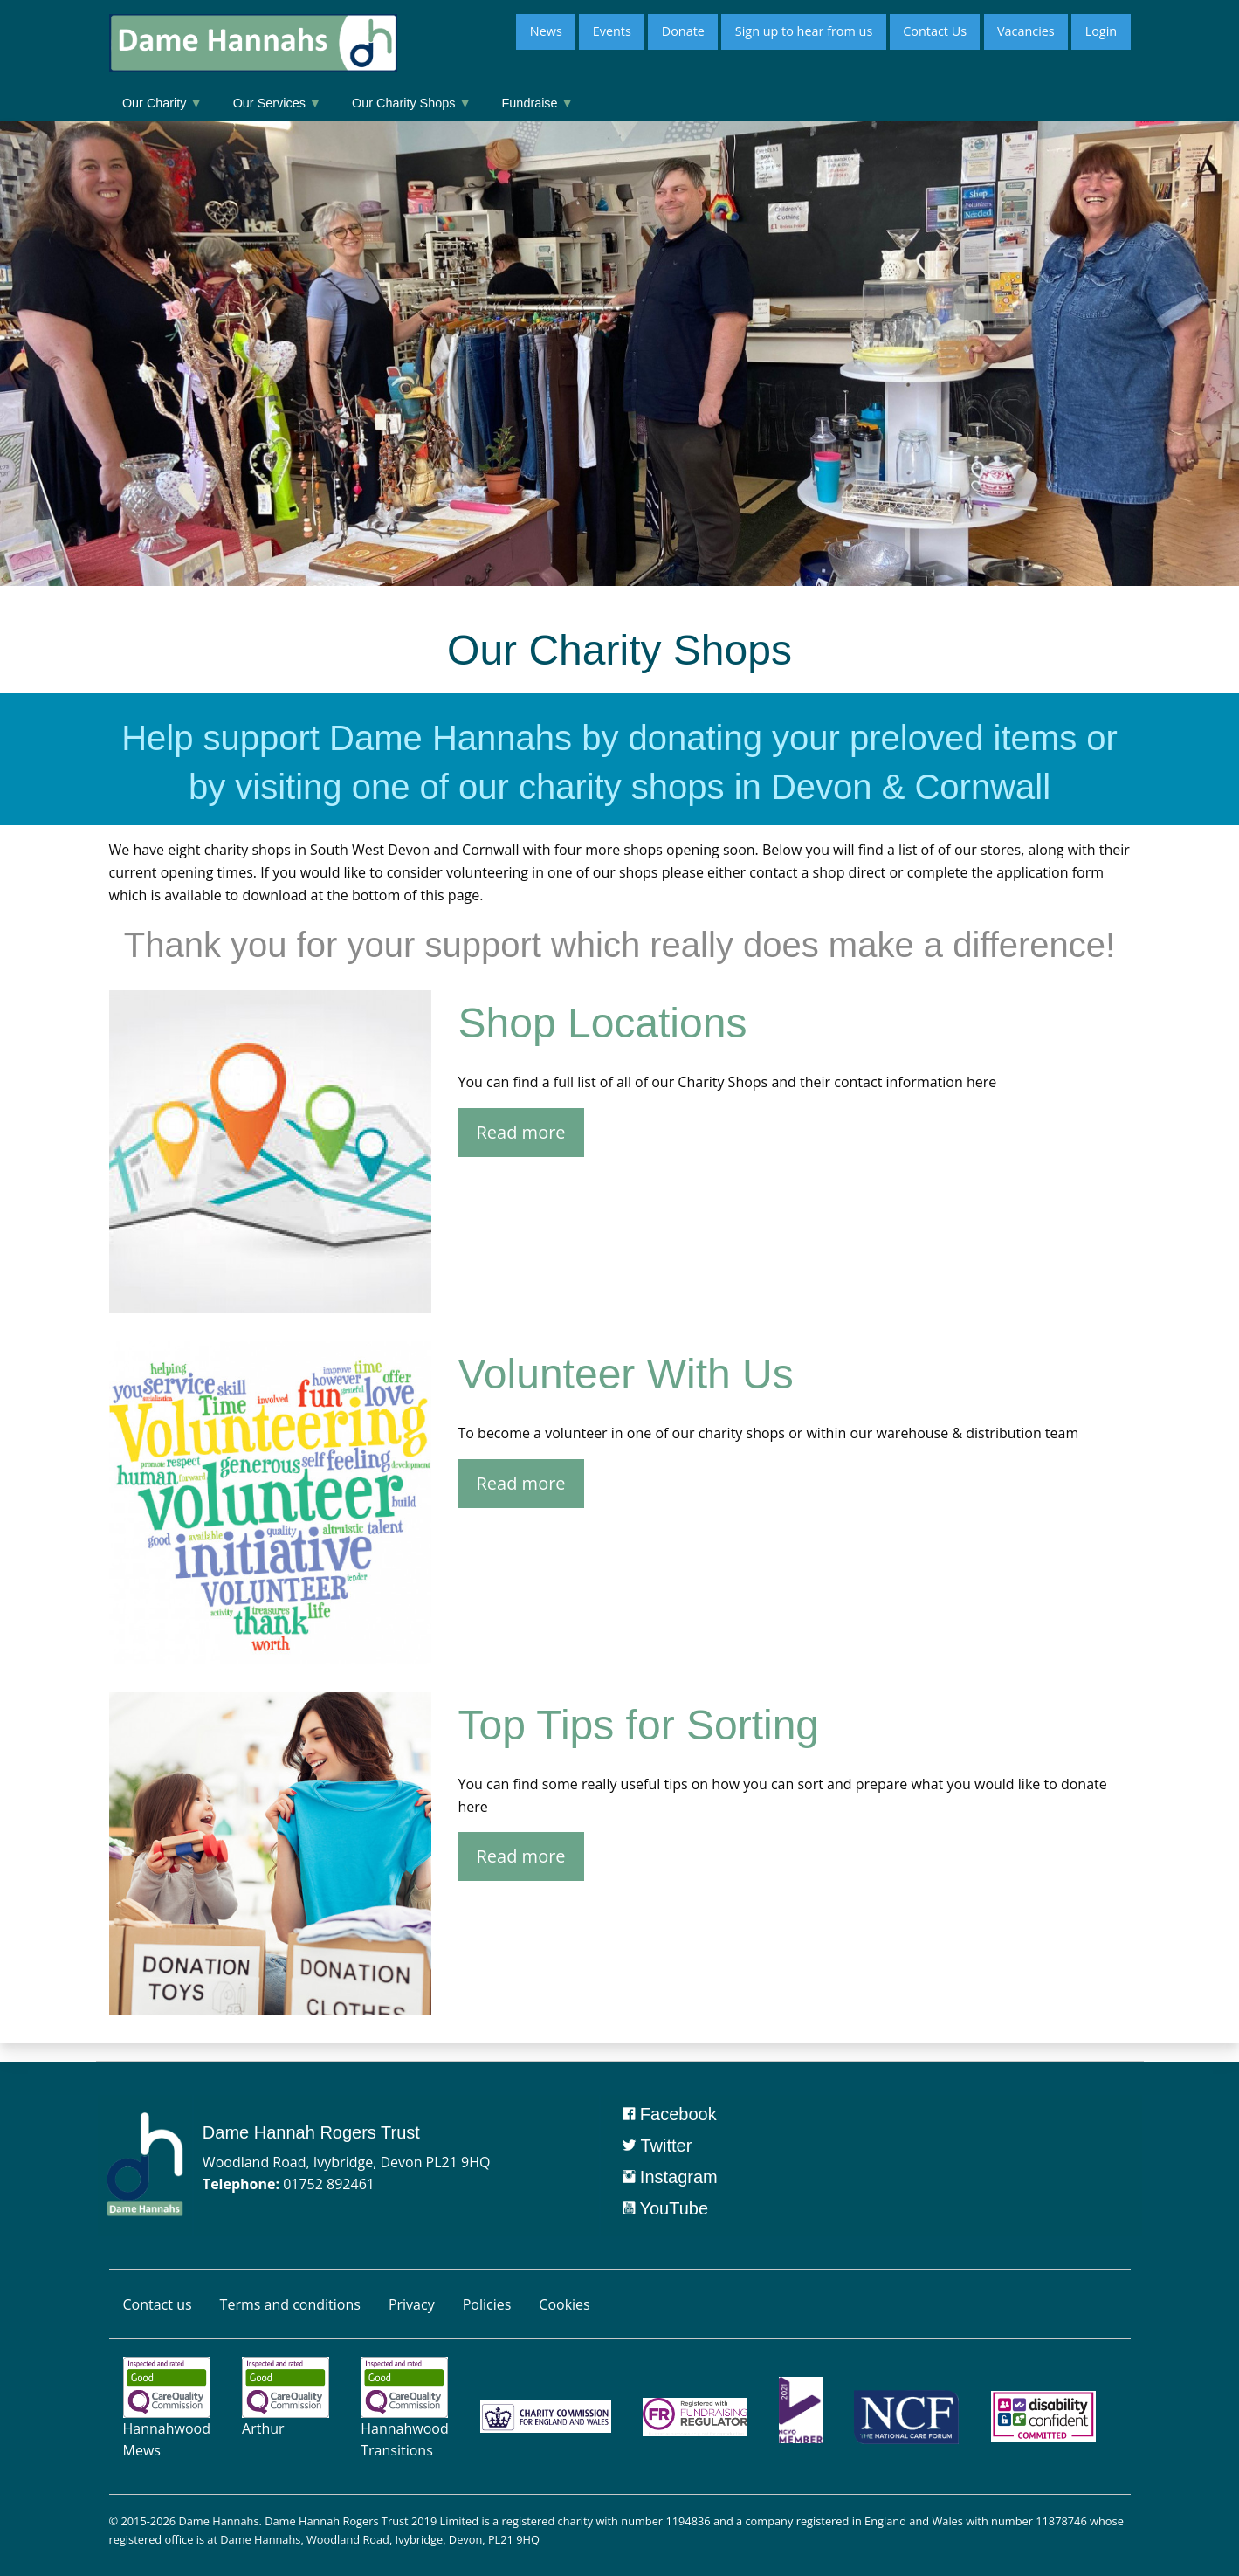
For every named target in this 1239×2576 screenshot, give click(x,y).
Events (612, 31)
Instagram (670, 2177)
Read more (521, 1132)
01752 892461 (329, 2184)
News (546, 31)
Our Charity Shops (412, 103)
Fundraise (538, 103)
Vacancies (1026, 31)
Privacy (412, 2304)
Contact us (157, 2304)
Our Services (277, 103)
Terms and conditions (290, 2304)
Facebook (669, 2114)
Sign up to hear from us (803, 31)
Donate (683, 31)
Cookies (564, 2304)
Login (1101, 31)
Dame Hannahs (218, 2521)
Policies (487, 2304)
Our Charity (162, 103)
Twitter (657, 2145)
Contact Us (935, 31)
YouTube (665, 2208)
